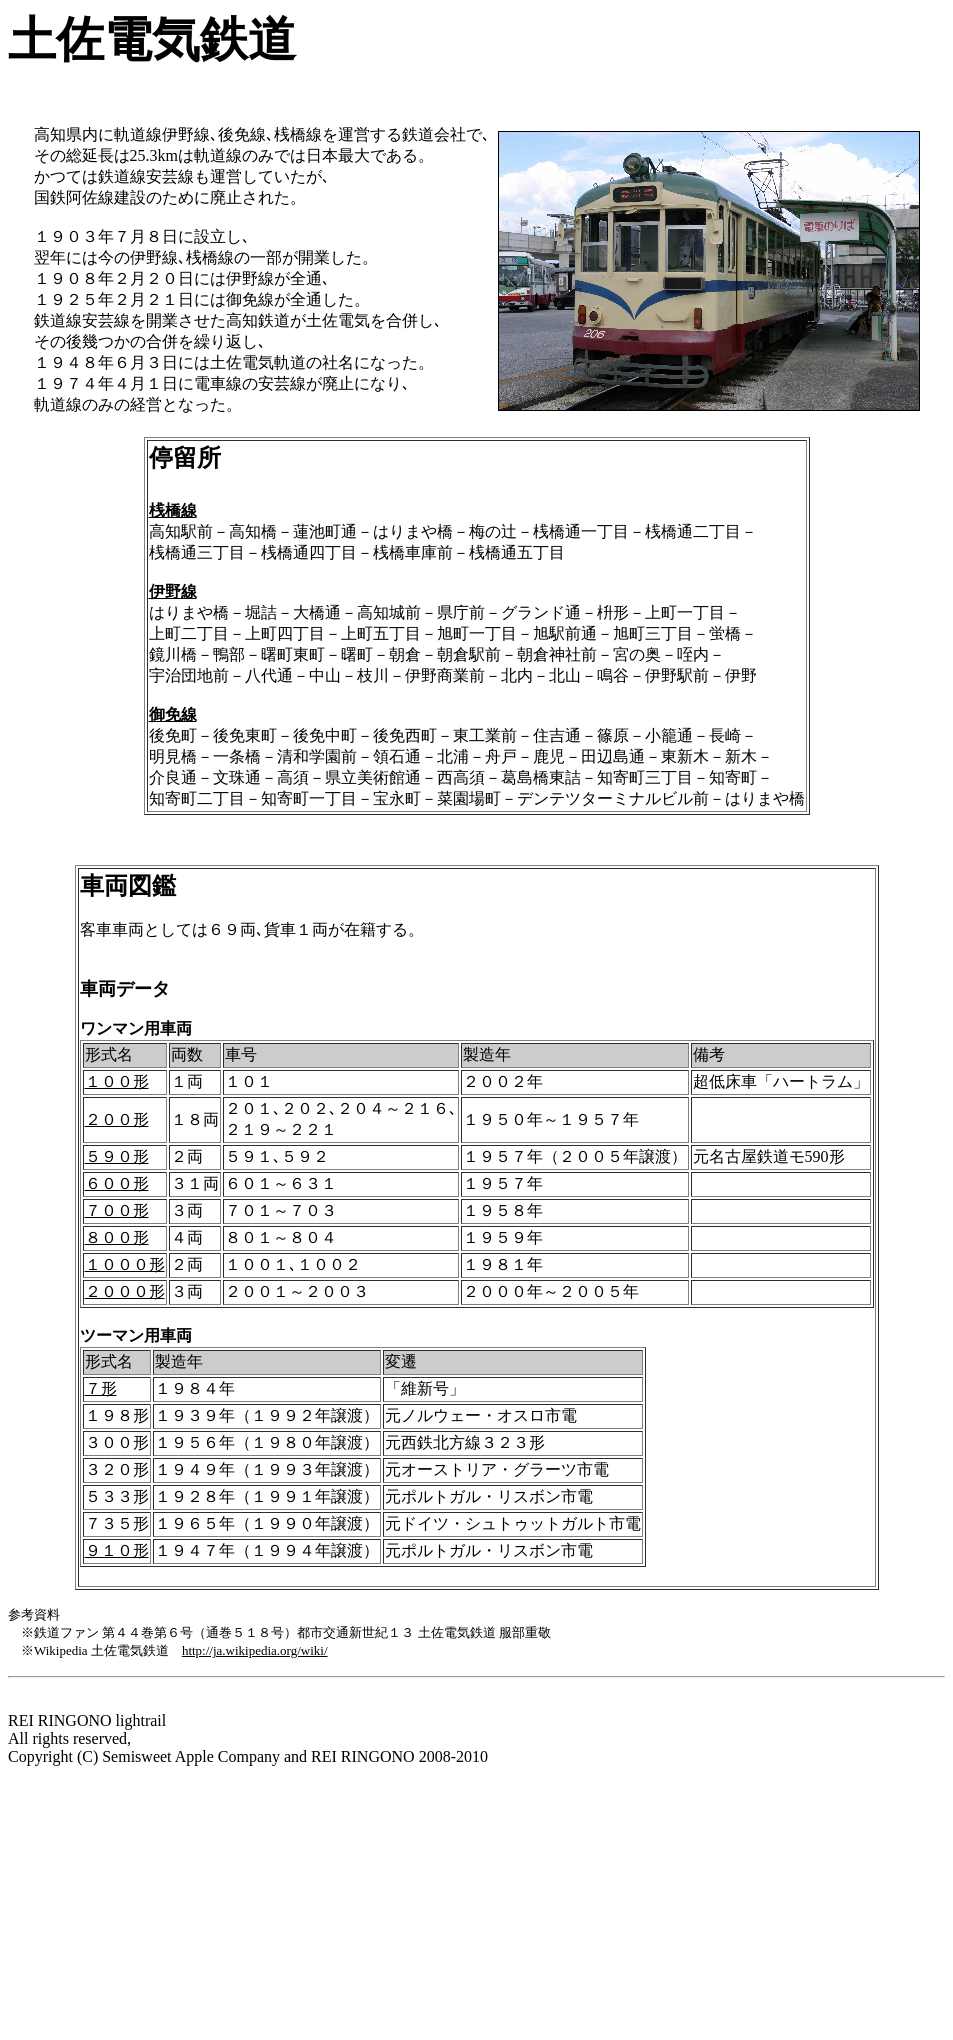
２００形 (117, 1119)
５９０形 (117, 1156)
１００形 (117, 1081)
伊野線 (173, 591)
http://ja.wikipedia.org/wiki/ (255, 1650)
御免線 (173, 714)
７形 (101, 1388)
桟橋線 (173, 510)
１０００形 (125, 1264)
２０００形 (125, 1291)
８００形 (117, 1237)
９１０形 (117, 1550)
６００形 (117, 1183)
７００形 (117, 1210)
